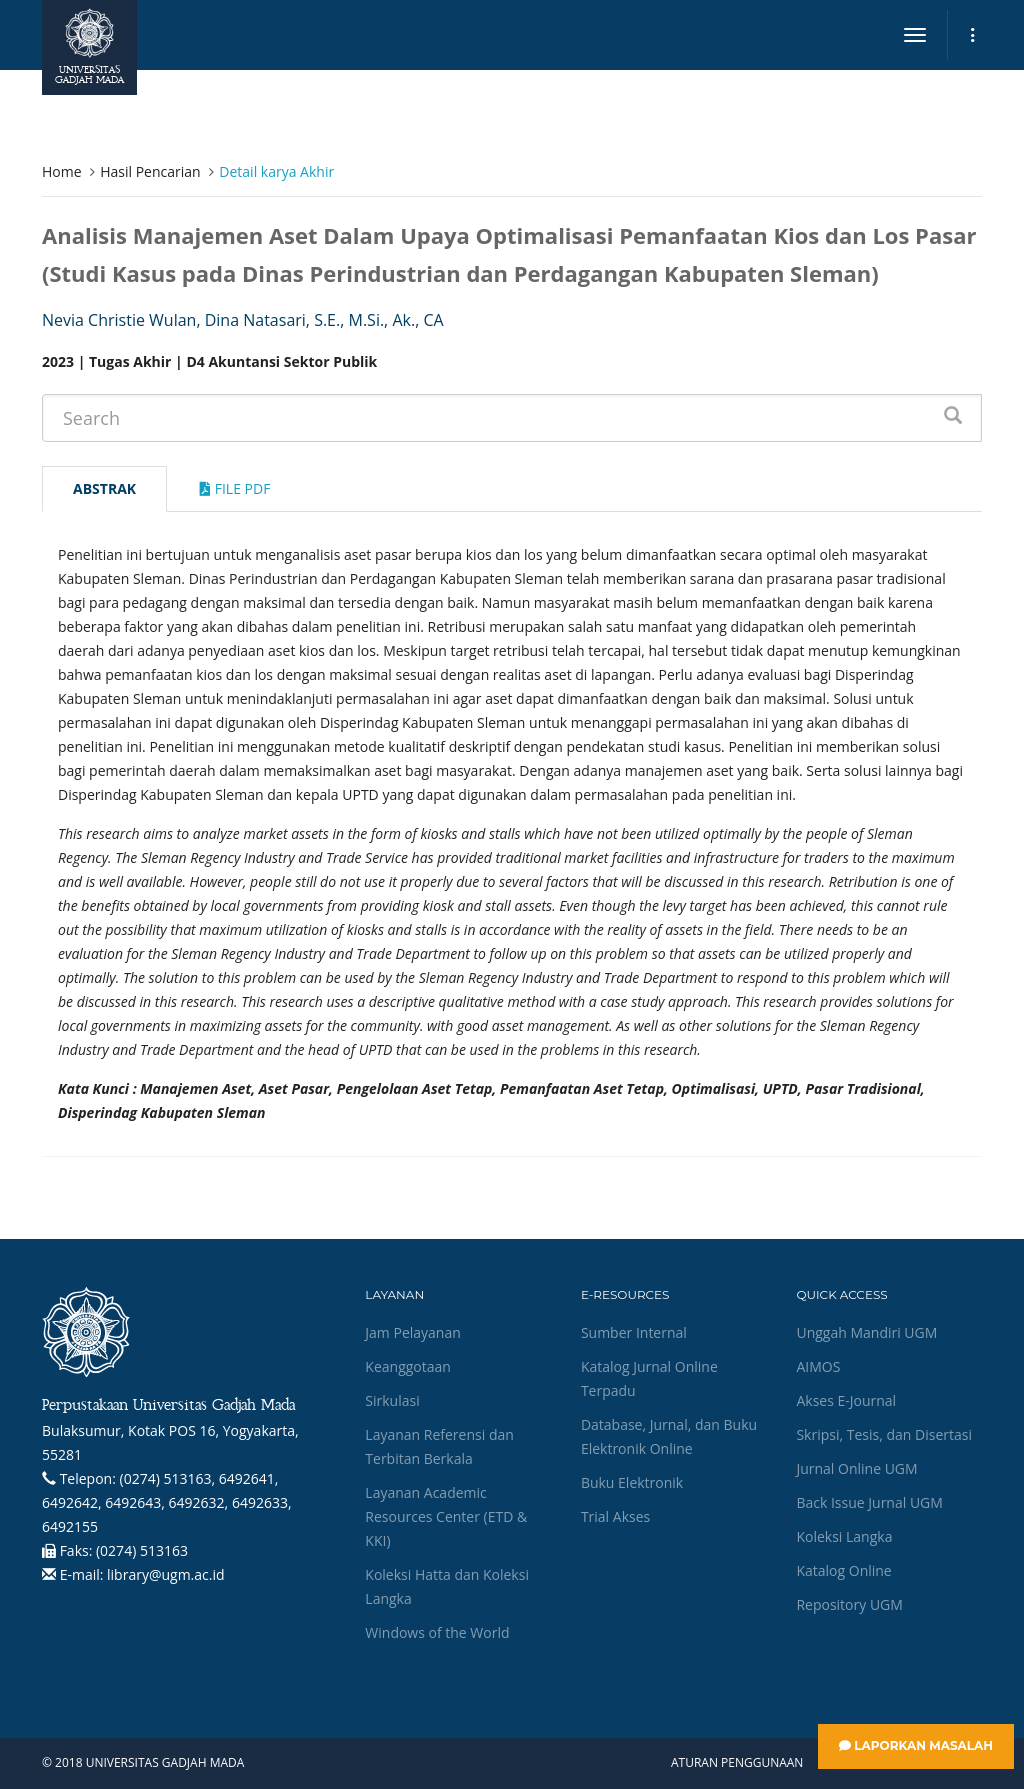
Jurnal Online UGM (856, 1468)
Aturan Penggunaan (737, 1763)
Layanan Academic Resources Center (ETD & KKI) (446, 1516)
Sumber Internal (634, 1332)
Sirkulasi (392, 1400)
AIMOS (818, 1366)
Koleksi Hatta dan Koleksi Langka (447, 1586)
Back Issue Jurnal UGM (869, 1502)
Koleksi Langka (844, 1536)
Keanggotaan (408, 1366)
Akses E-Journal (846, 1400)
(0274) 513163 (142, 1550)
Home (62, 171)
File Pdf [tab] (235, 488)
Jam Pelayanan (412, 1332)
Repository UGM (849, 1604)
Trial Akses (615, 1516)
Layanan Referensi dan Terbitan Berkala (439, 1446)
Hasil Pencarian (150, 171)
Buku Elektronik (632, 1482)
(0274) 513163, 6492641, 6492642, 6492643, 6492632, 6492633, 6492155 (167, 1502)
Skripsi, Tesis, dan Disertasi (884, 1434)
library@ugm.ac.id (166, 1574)
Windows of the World (437, 1632)
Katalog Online (843, 1570)
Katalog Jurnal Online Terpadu (649, 1378)
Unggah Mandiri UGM (866, 1332)
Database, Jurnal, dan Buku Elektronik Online (669, 1436)
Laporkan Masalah (916, 1745)
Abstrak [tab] (104, 488)
